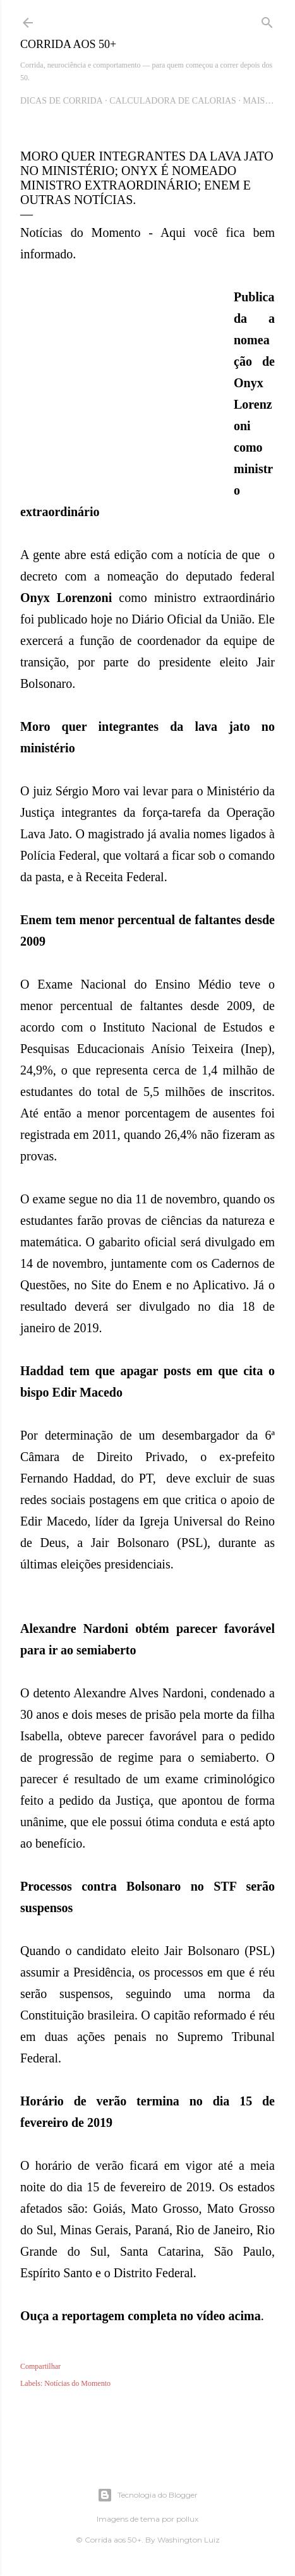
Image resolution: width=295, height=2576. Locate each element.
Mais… (258, 100)
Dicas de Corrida (61, 100)
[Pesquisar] (267, 20)
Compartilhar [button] (40, 2366)
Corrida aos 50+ (68, 44)
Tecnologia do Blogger (147, 2495)
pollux (187, 2519)
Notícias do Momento (77, 2383)
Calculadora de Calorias (172, 100)
